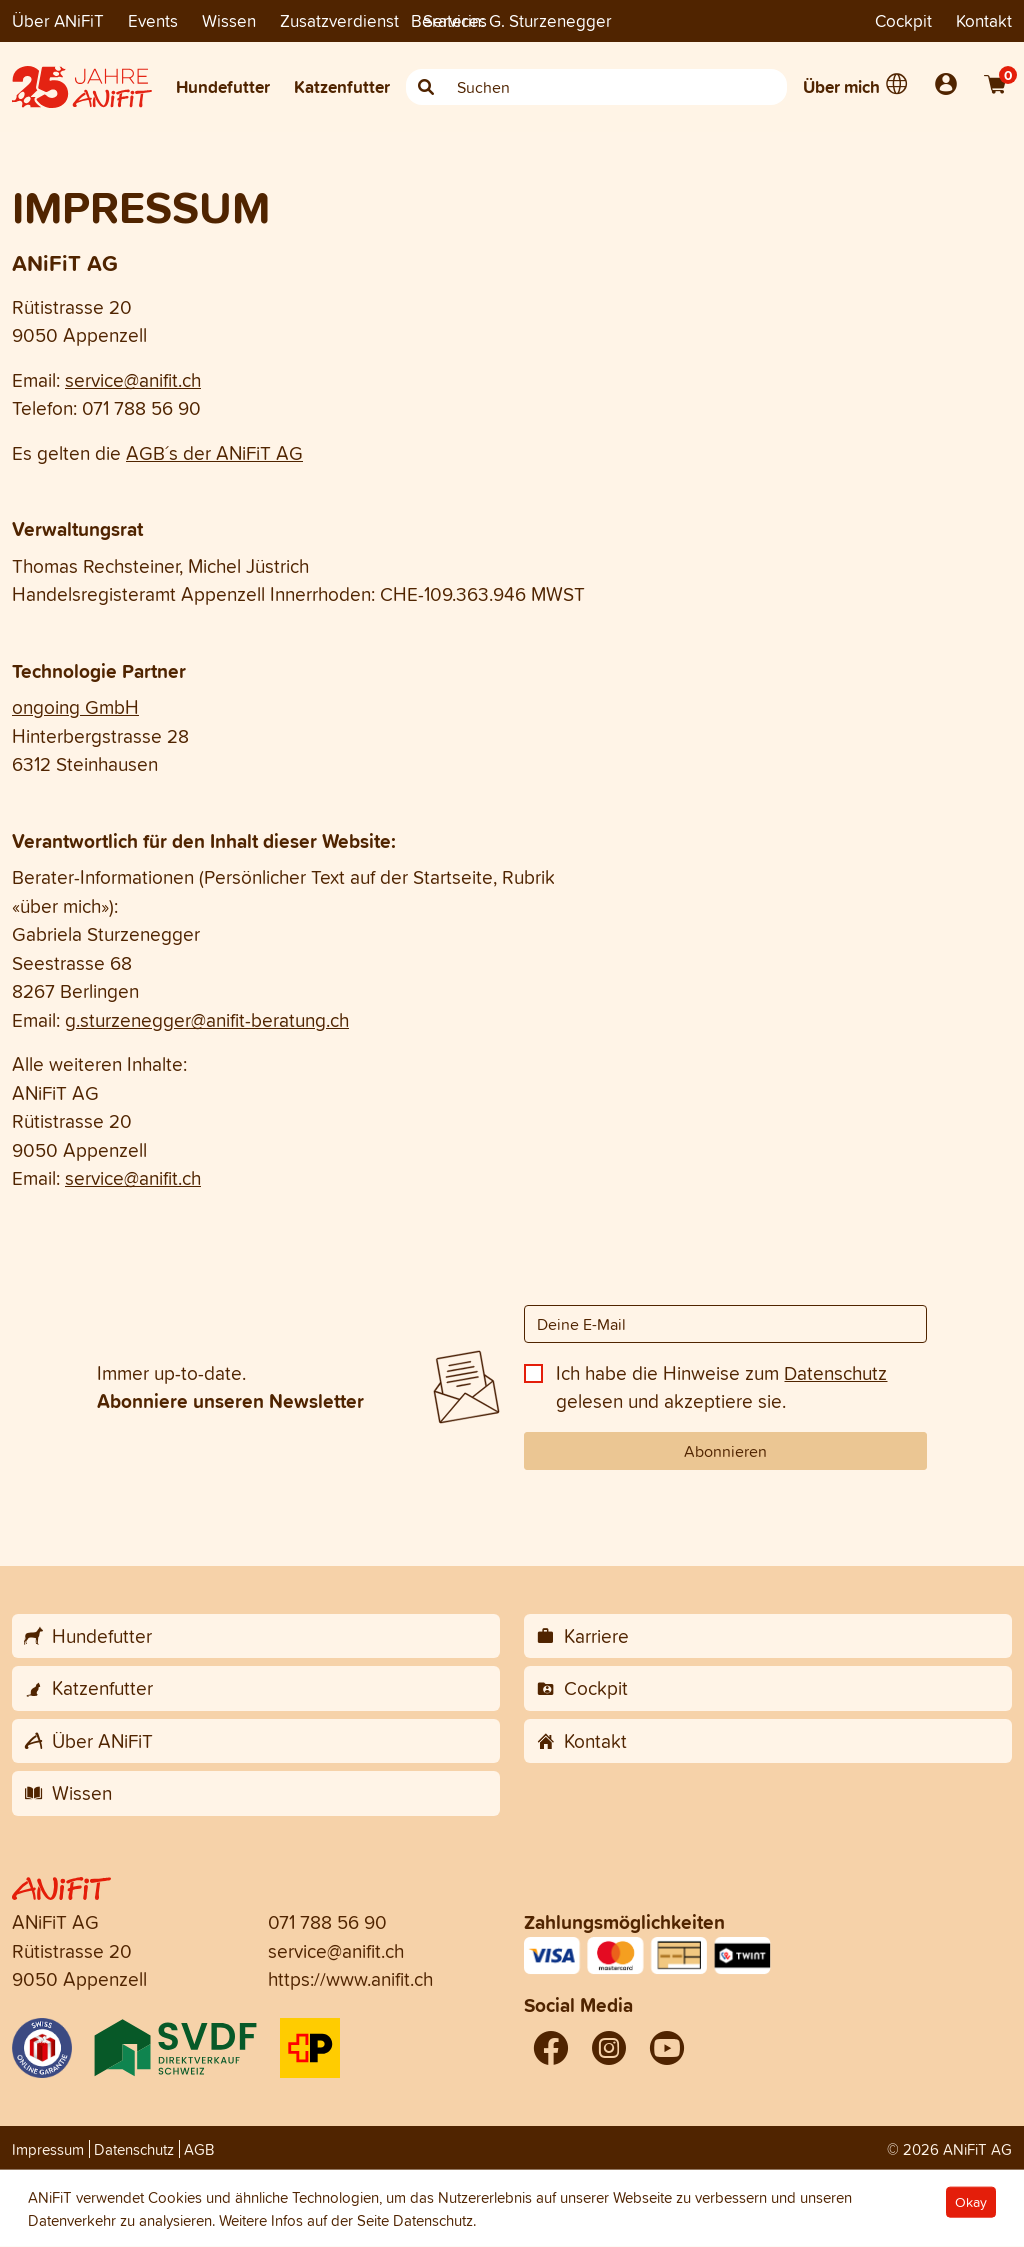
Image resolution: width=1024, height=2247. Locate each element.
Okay (971, 2202)
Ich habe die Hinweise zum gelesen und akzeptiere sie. (721, 1387)
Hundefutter (223, 86)
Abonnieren (725, 1451)
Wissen (229, 20)
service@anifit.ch (133, 380)
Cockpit (903, 20)
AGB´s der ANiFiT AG (214, 453)
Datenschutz (835, 1373)
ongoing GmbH (75, 707)
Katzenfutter (342, 86)
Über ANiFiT (58, 20)
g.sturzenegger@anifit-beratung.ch (207, 1020)
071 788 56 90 (327, 1922)
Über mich (841, 86)
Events (153, 20)
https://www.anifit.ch (350, 1979)
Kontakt (984, 20)
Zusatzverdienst (339, 20)
